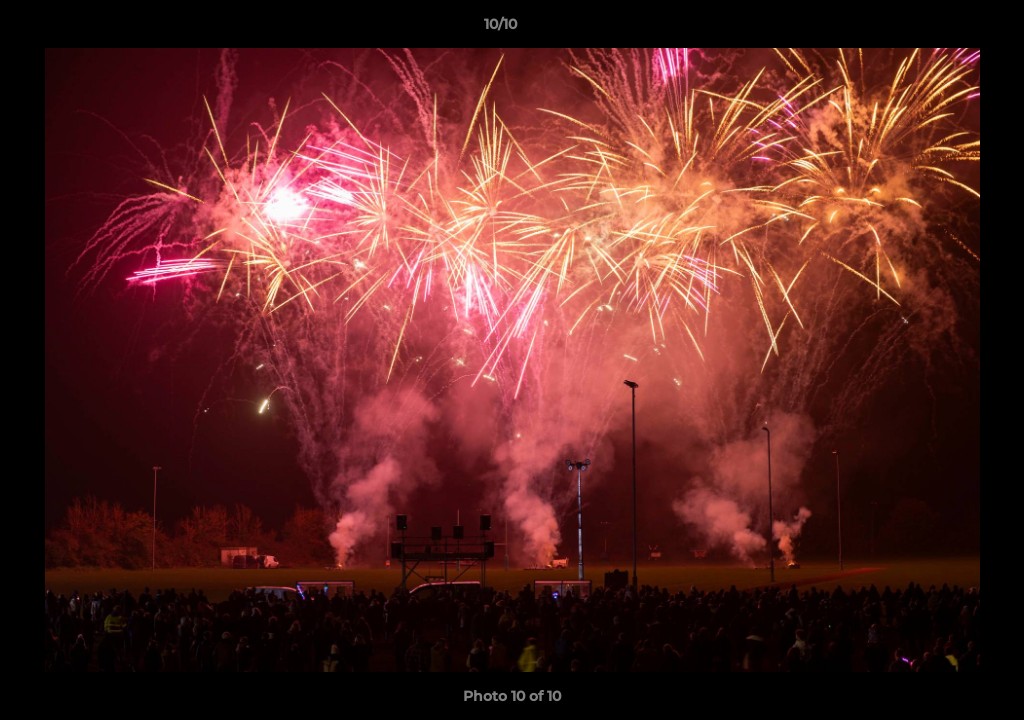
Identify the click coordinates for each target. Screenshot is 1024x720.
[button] (940, 29)
